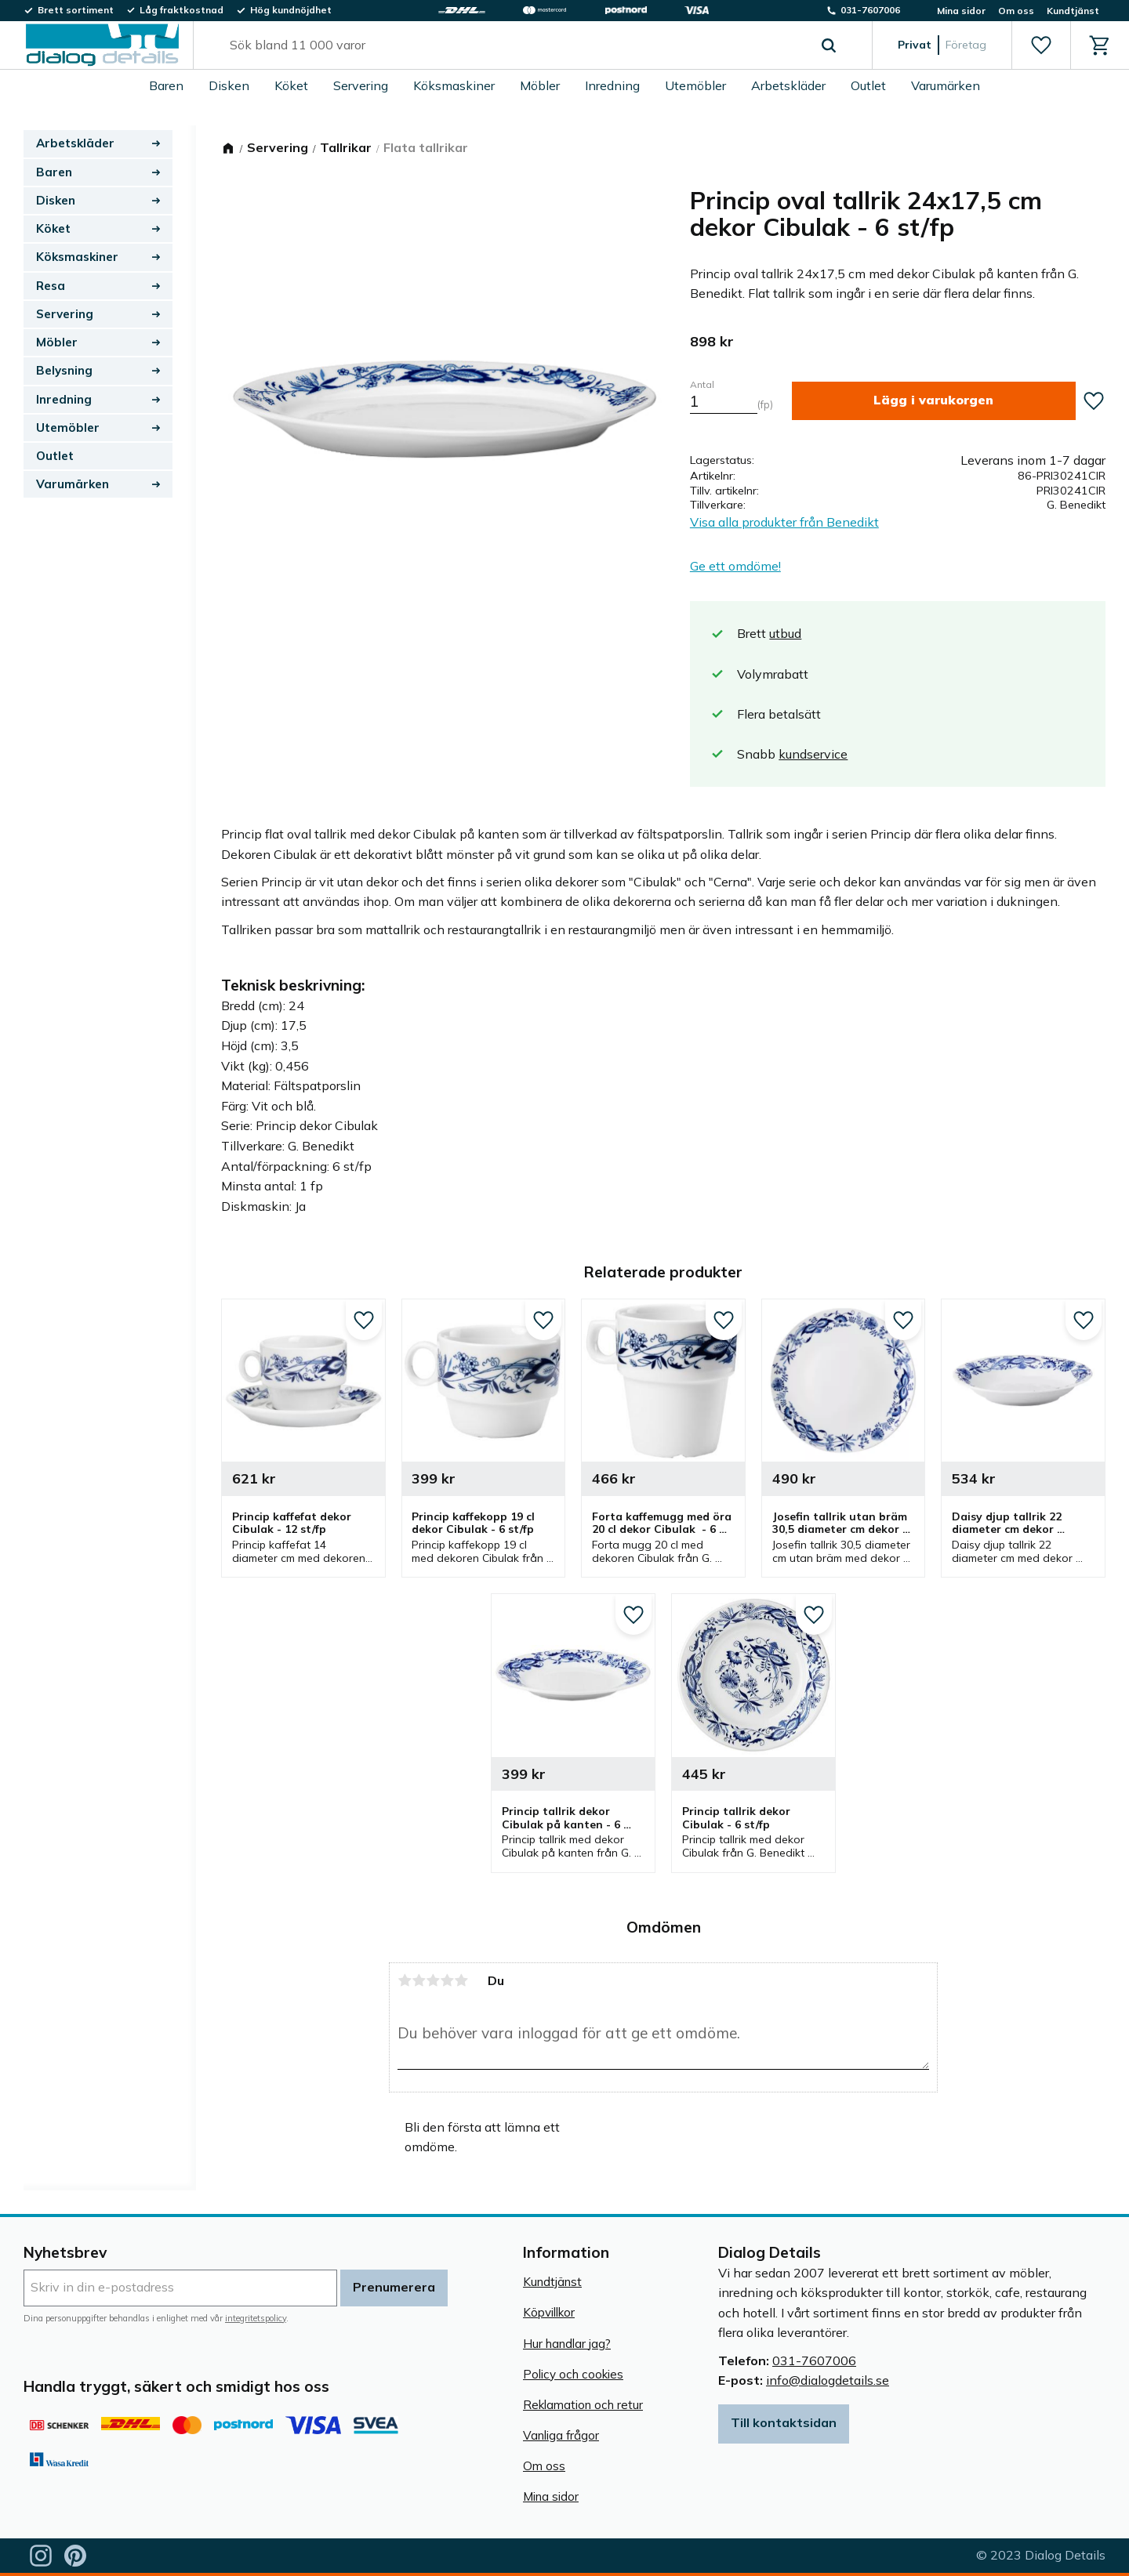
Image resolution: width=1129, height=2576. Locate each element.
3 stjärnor (433, 1980)
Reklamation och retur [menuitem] (583, 2404)
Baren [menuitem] (166, 85)
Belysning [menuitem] (64, 370)
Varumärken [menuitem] (945, 85)
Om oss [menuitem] (1016, 10)
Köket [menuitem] (291, 85)
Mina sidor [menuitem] (961, 10)
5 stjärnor (461, 1980)
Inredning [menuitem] (612, 85)
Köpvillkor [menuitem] (549, 2312)
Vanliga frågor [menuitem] (561, 2435)
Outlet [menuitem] (868, 85)
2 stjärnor (419, 1980)
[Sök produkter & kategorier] (515, 45)
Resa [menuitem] (50, 285)
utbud (785, 633)
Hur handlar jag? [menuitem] (567, 2343)
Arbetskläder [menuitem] (788, 85)
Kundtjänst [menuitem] (1073, 10)
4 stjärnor (447, 1980)
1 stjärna (405, 1980)
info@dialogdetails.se (827, 2380)
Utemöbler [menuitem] (695, 85)
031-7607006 (814, 2360)
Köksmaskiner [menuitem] (454, 85)
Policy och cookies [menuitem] (573, 2374)
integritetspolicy (255, 2318)
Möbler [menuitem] (540, 85)
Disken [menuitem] (229, 85)
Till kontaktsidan (784, 2422)
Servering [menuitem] (360, 85)
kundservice (813, 754)
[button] (1040, 45)
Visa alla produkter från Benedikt (784, 522)
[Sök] (829, 45)
